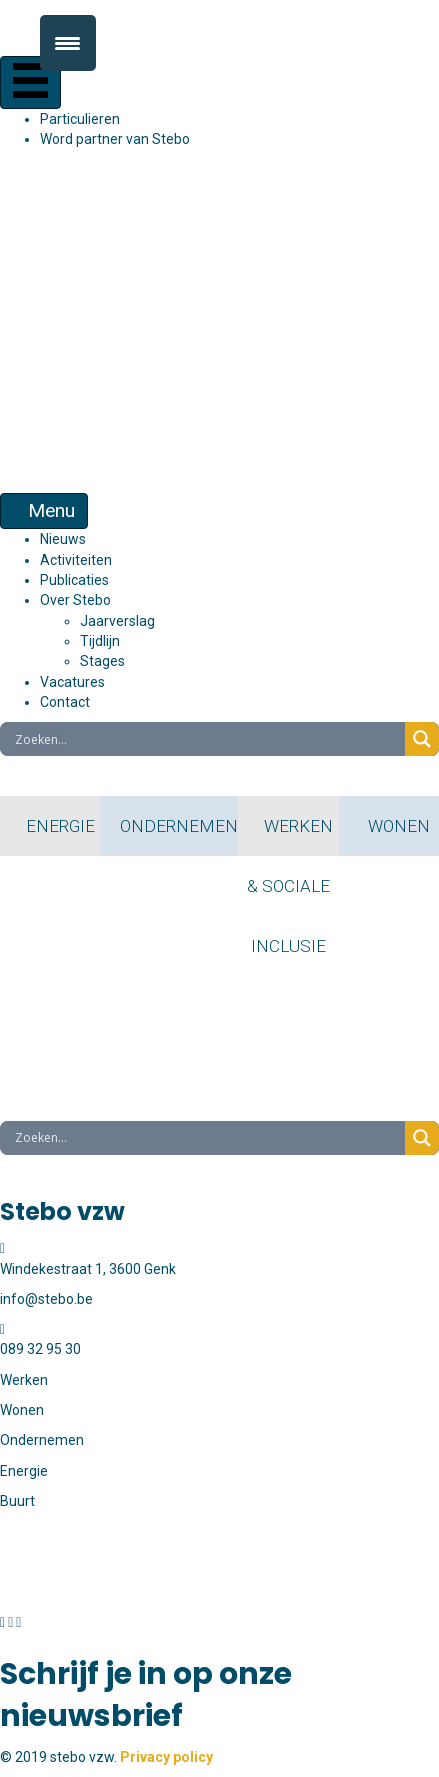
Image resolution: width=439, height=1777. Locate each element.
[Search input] (207, 739)
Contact (65, 702)
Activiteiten (76, 560)
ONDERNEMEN (169, 826)
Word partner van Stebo (115, 139)
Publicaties (74, 580)
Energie (24, 1471)
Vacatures (72, 682)
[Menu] (30, 82)
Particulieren (80, 119)
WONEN (389, 826)
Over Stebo (75, 600)
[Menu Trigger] (68, 43)
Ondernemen (42, 1440)
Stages (102, 661)
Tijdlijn (100, 641)
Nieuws (63, 539)
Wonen (22, 1410)
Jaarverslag (117, 621)
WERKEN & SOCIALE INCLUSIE (288, 836)
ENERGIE (50, 826)
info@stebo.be (46, 1592)
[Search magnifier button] (422, 739)
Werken (24, 1380)
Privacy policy (166, 1757)
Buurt (17, 1501)
